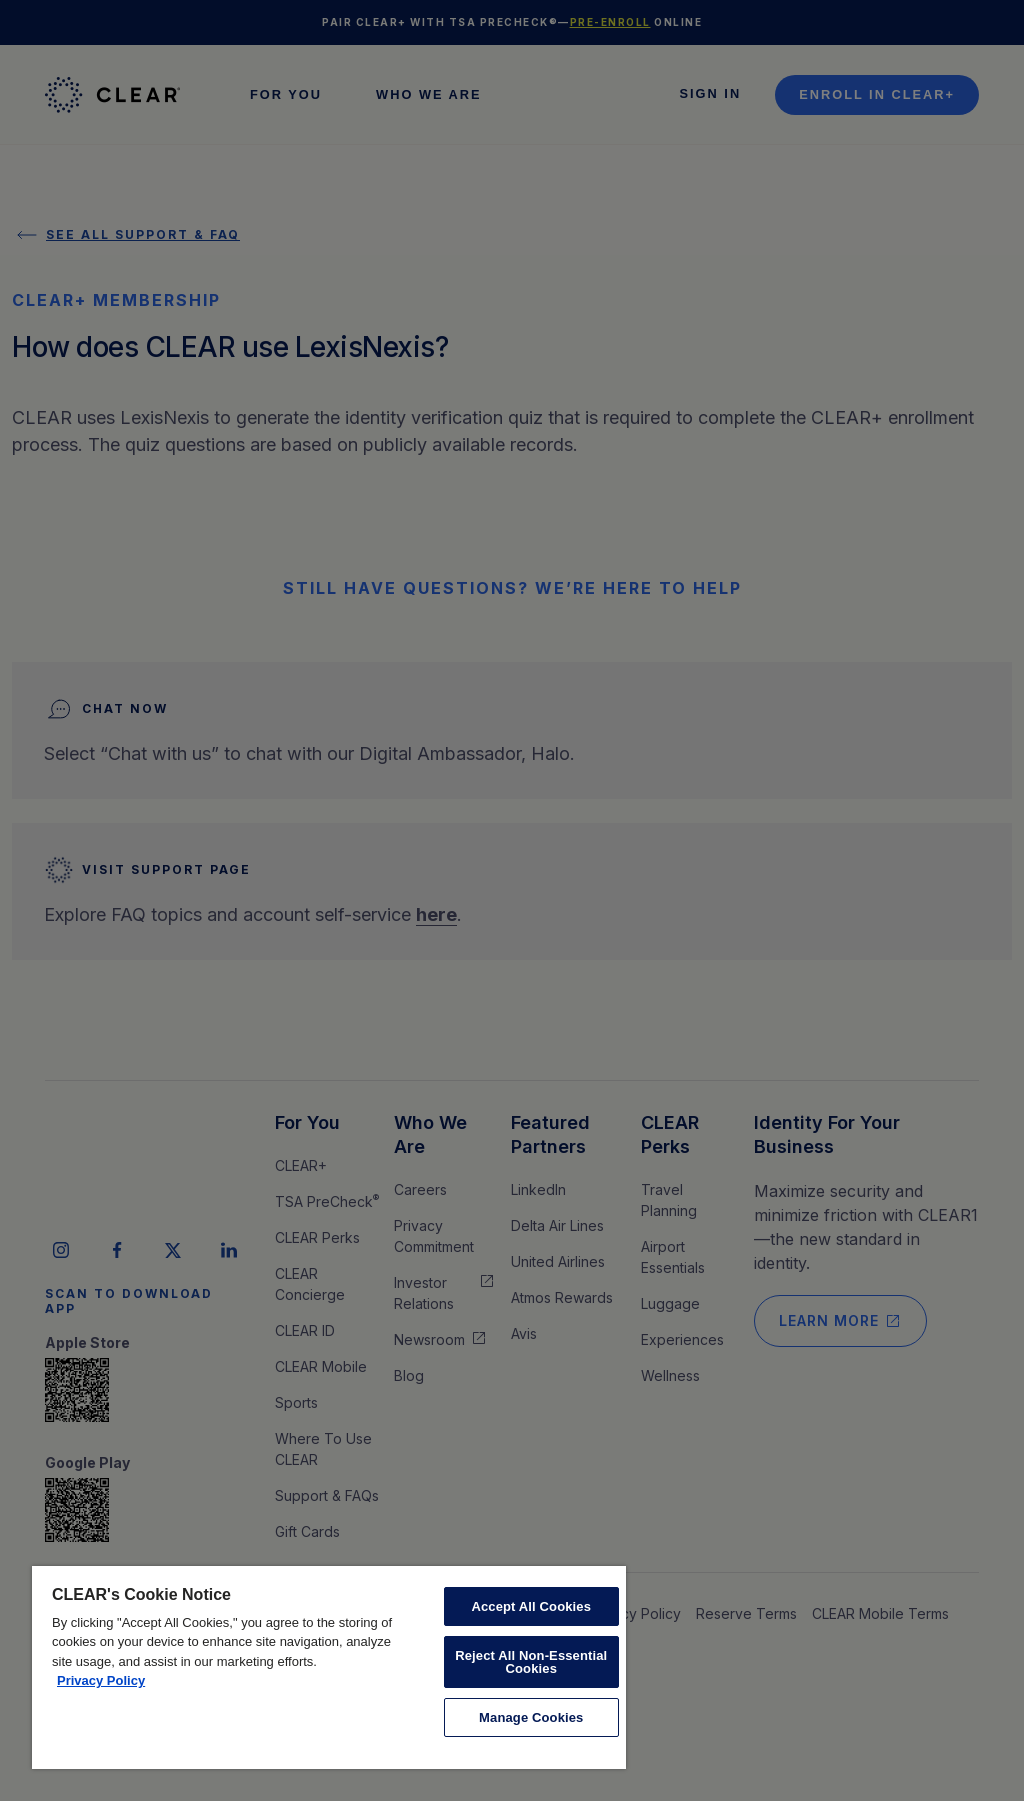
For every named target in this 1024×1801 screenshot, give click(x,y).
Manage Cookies (531, 1717)
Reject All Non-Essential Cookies (531, 1662)
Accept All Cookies (531, 1606)
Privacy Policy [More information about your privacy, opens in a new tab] (101, 1680)
